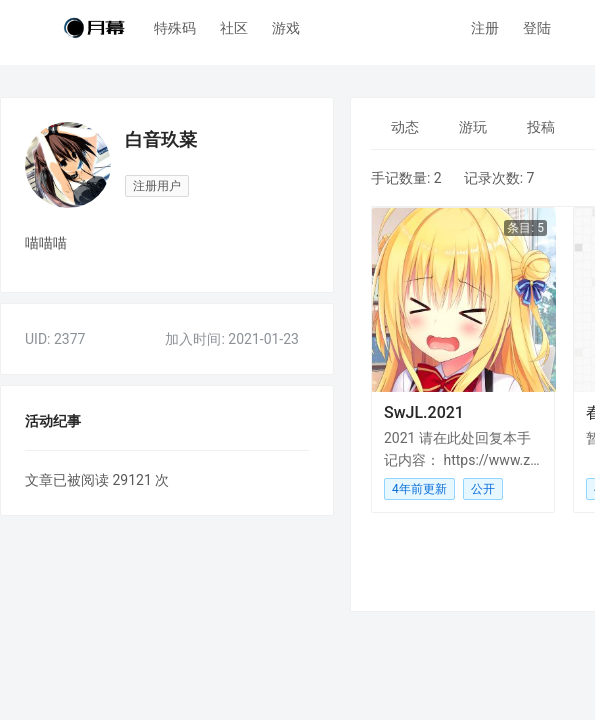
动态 (405, 127)
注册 (485, 28)
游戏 (286, 28)
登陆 (537, 28)
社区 (234, 28)
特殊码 (175, 28)
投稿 (541, 127)
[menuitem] (405, 127)
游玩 (473, 127)
